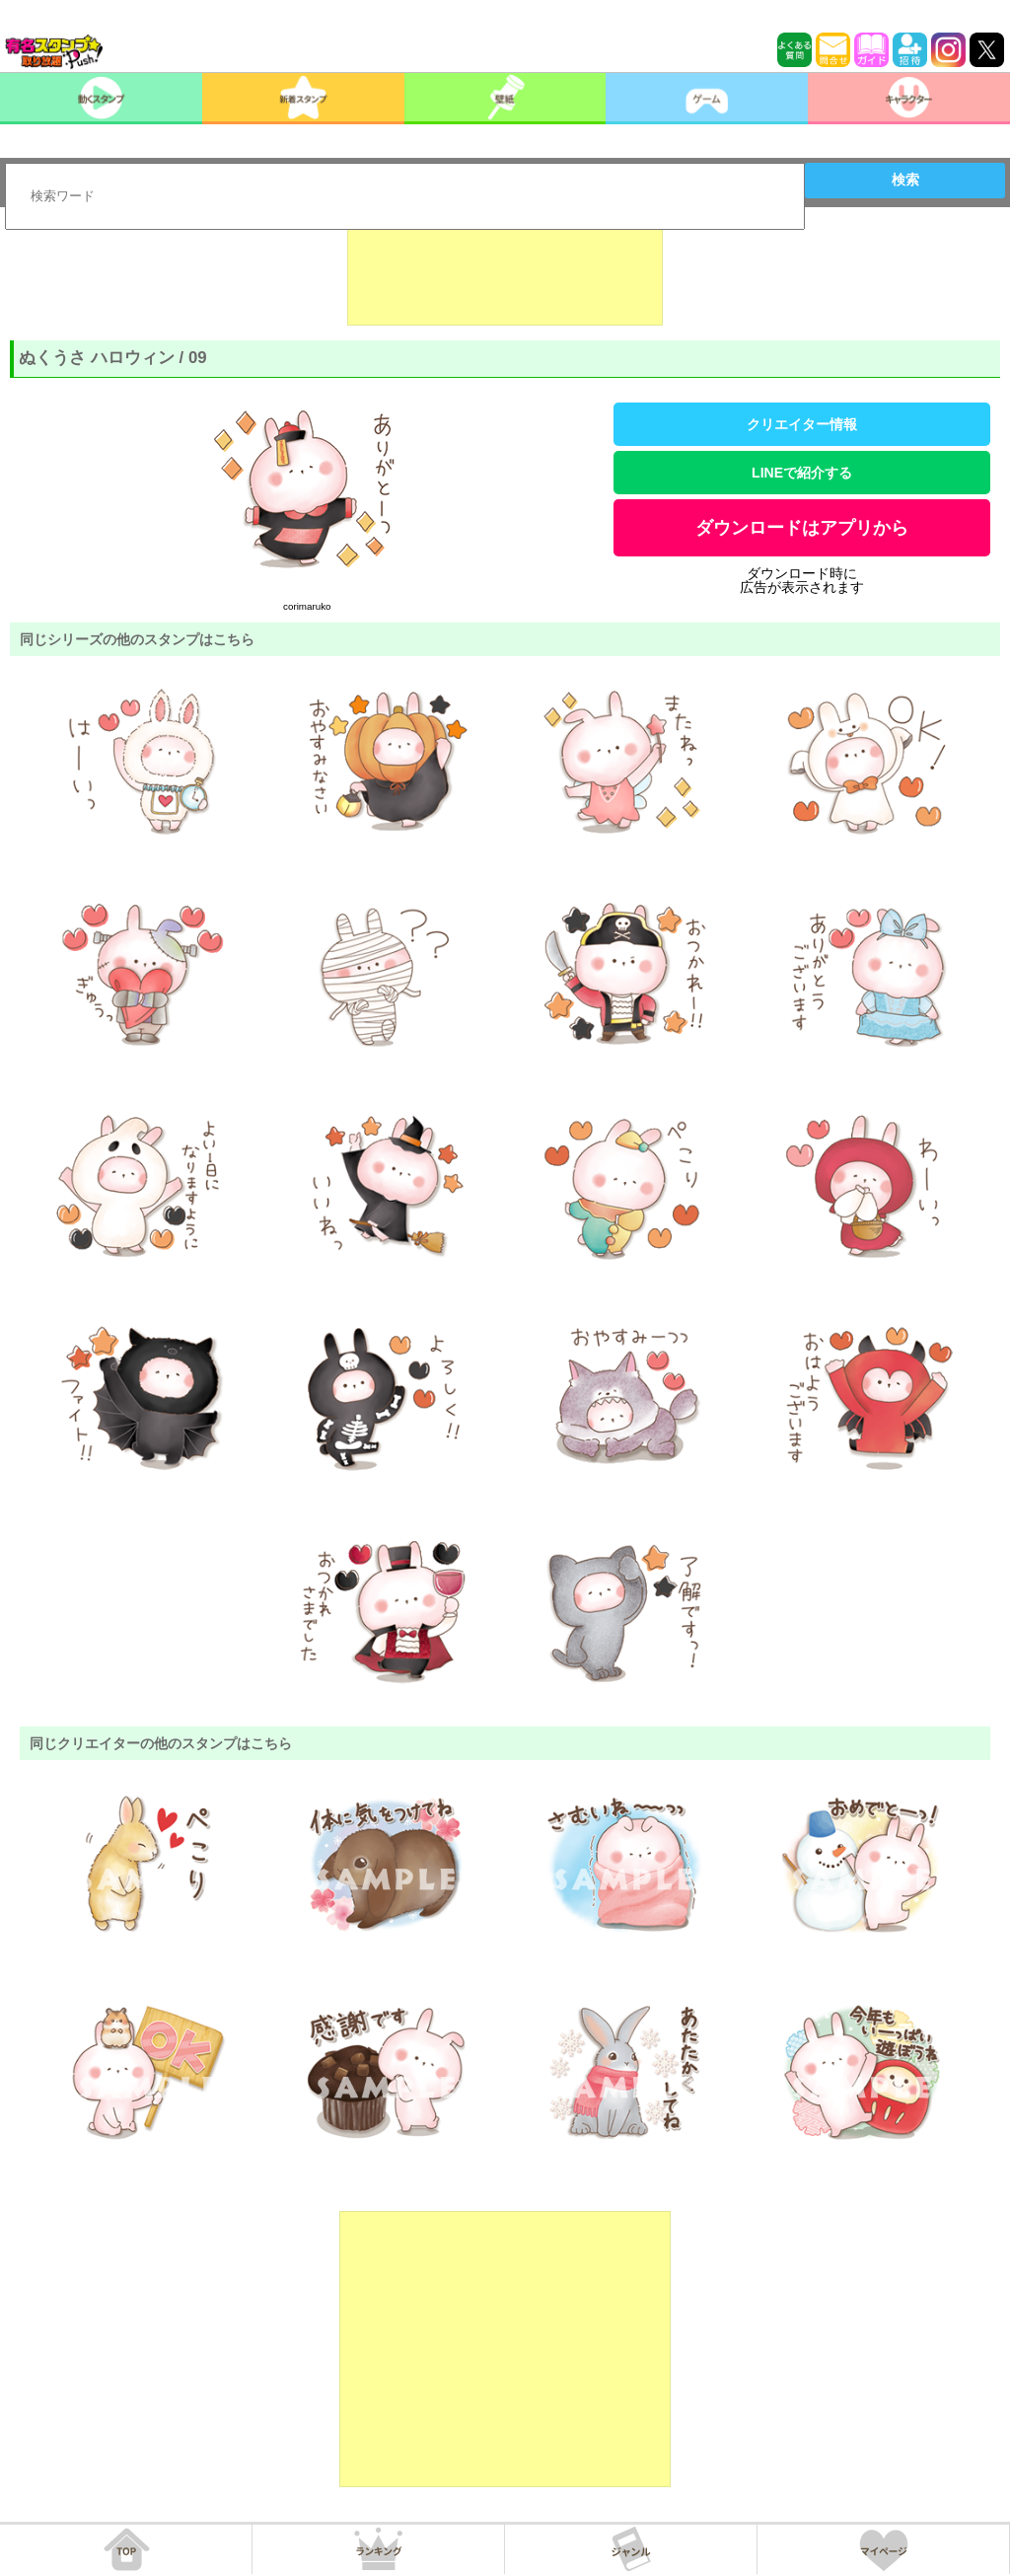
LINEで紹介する (802, 472)
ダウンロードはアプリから (801, 528)
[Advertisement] (505, 276)
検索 (905, 179)
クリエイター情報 (802, 424)
